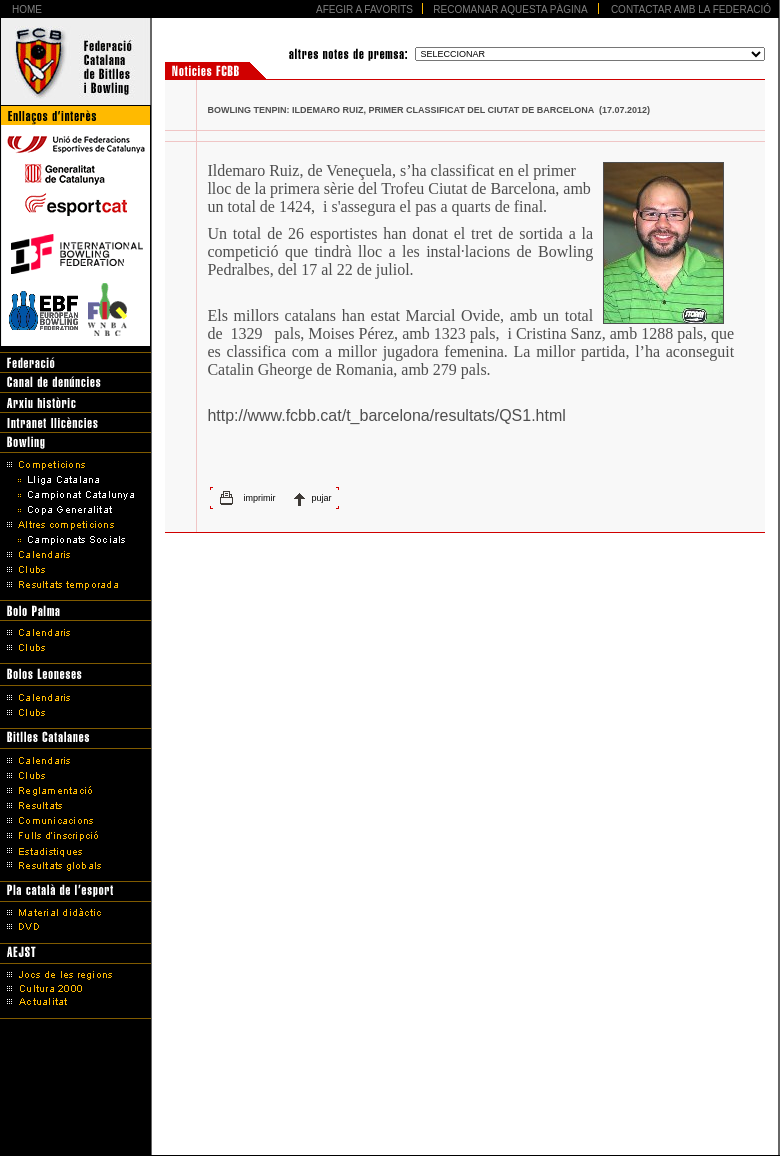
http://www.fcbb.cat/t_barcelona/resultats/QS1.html (386, 415)
